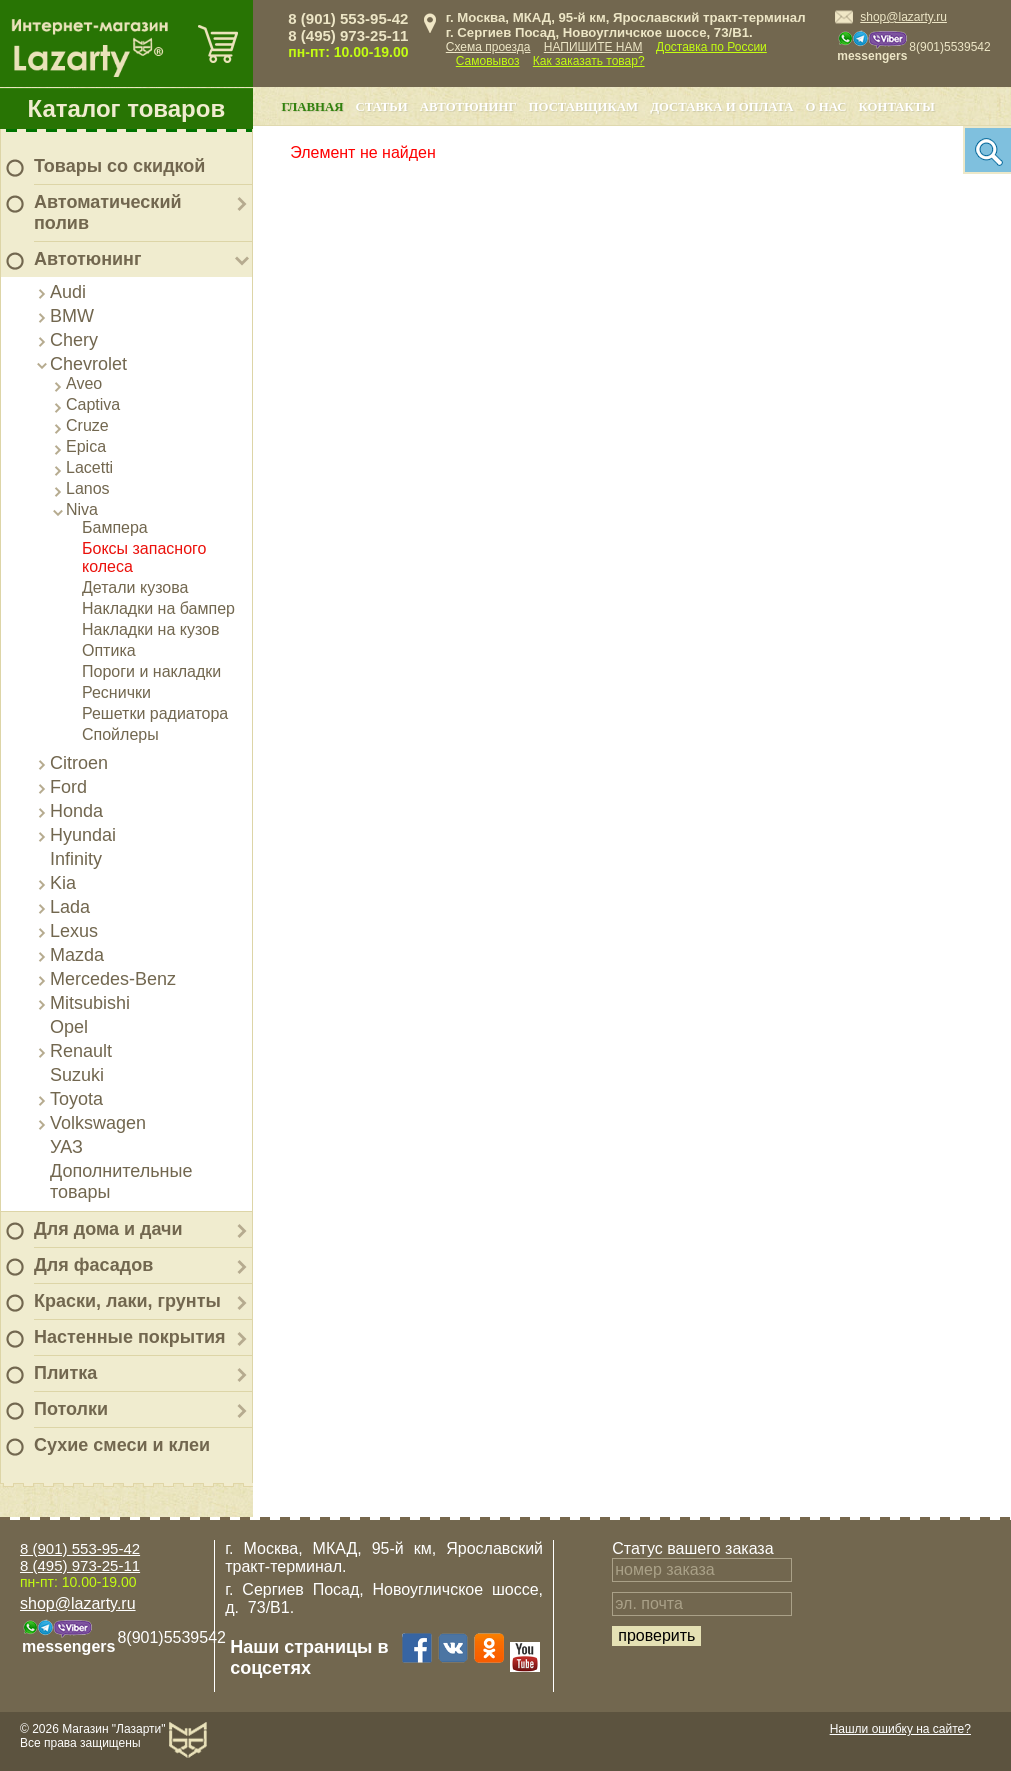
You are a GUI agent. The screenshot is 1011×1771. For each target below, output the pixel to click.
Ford (68, 787)
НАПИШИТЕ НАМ (593, 47)
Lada (70, 907)
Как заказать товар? (589, 61)
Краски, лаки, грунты (127, 1301)
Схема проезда (488, 47)
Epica (86, 446)
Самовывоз (488, 61)
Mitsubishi (90, 1003)
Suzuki (77, 1075)
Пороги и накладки (151, 671)
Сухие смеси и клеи (122, 1445)
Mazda (77, 955)
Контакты (897, 107)
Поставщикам (584, 107)
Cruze (87, 425)
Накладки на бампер (158, 608)
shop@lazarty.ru (903, 17)
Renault (81, 1051)
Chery (74, 340)
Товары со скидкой (119, 166)
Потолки (71, 1409)
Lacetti (89, 467)
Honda (76, 811)
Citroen (79, 763)
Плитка (65, 1373)
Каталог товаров (127, 108)
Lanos (88, 488)
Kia (63, 883)
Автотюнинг (87, 259)
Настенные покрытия (130, 1337)
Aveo (84, 383)
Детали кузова (135, 587)
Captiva (93, 404)
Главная (312, 107)
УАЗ (66, 1147)
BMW (72, 316)
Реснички (116, 692)
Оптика (109, 650)
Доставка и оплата (721, 107)
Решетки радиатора (155, 713)
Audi (68, 292)
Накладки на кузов (151, 629)
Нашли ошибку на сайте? (900, 1729)
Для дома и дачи (108, 1229)
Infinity (76, 859)
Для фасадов (93, 1265)
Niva (82, 509)
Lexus (74, 931)
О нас (826, 107)
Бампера (115, 527)
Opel (69, 1027)
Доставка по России (711, 47)
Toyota (76, 1099)
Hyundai (83, 835)
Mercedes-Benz (113, 979)
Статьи (381, 107)
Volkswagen (98, 1123)
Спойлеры (120, 734)
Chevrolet (88, 364)
